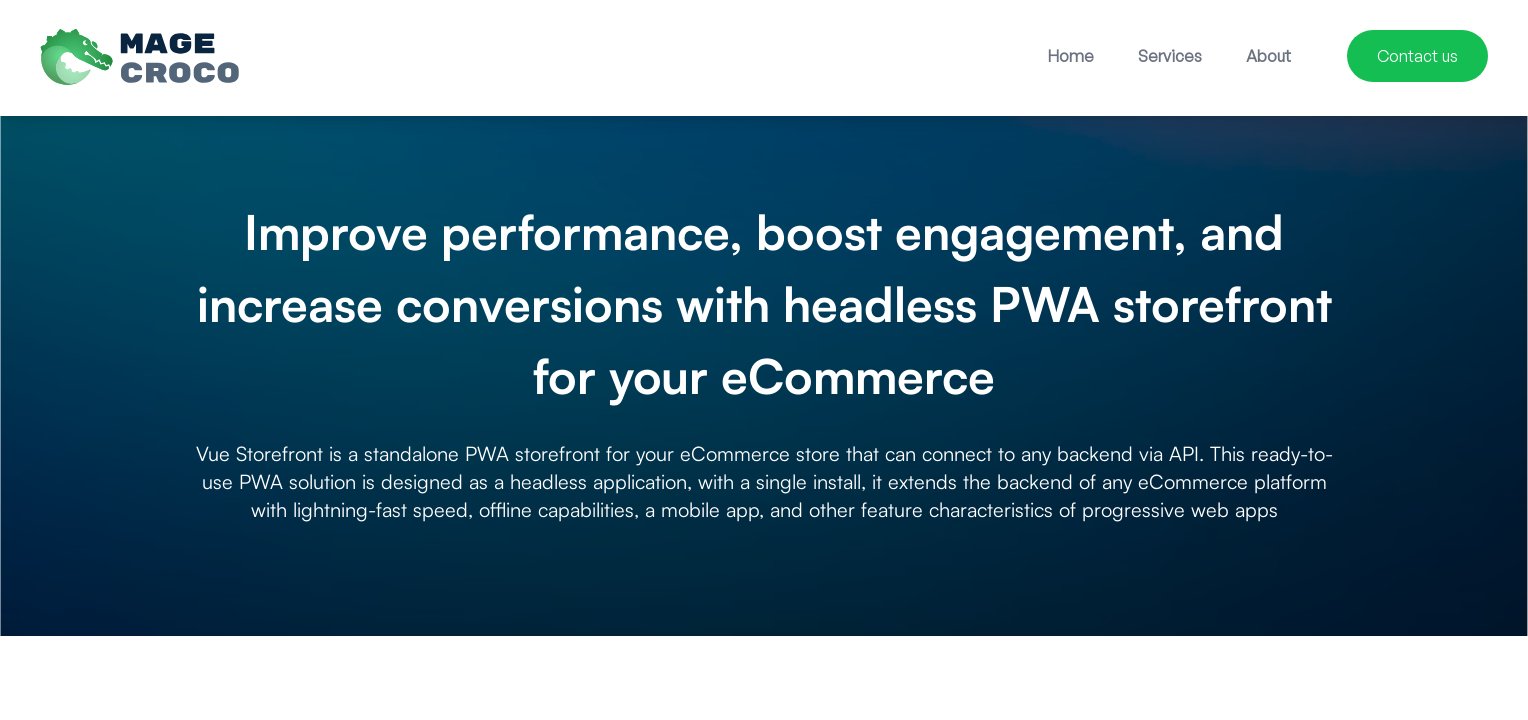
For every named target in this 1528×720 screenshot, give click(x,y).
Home (1071, 56)
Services (1170, 56)
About (1268, 56)
